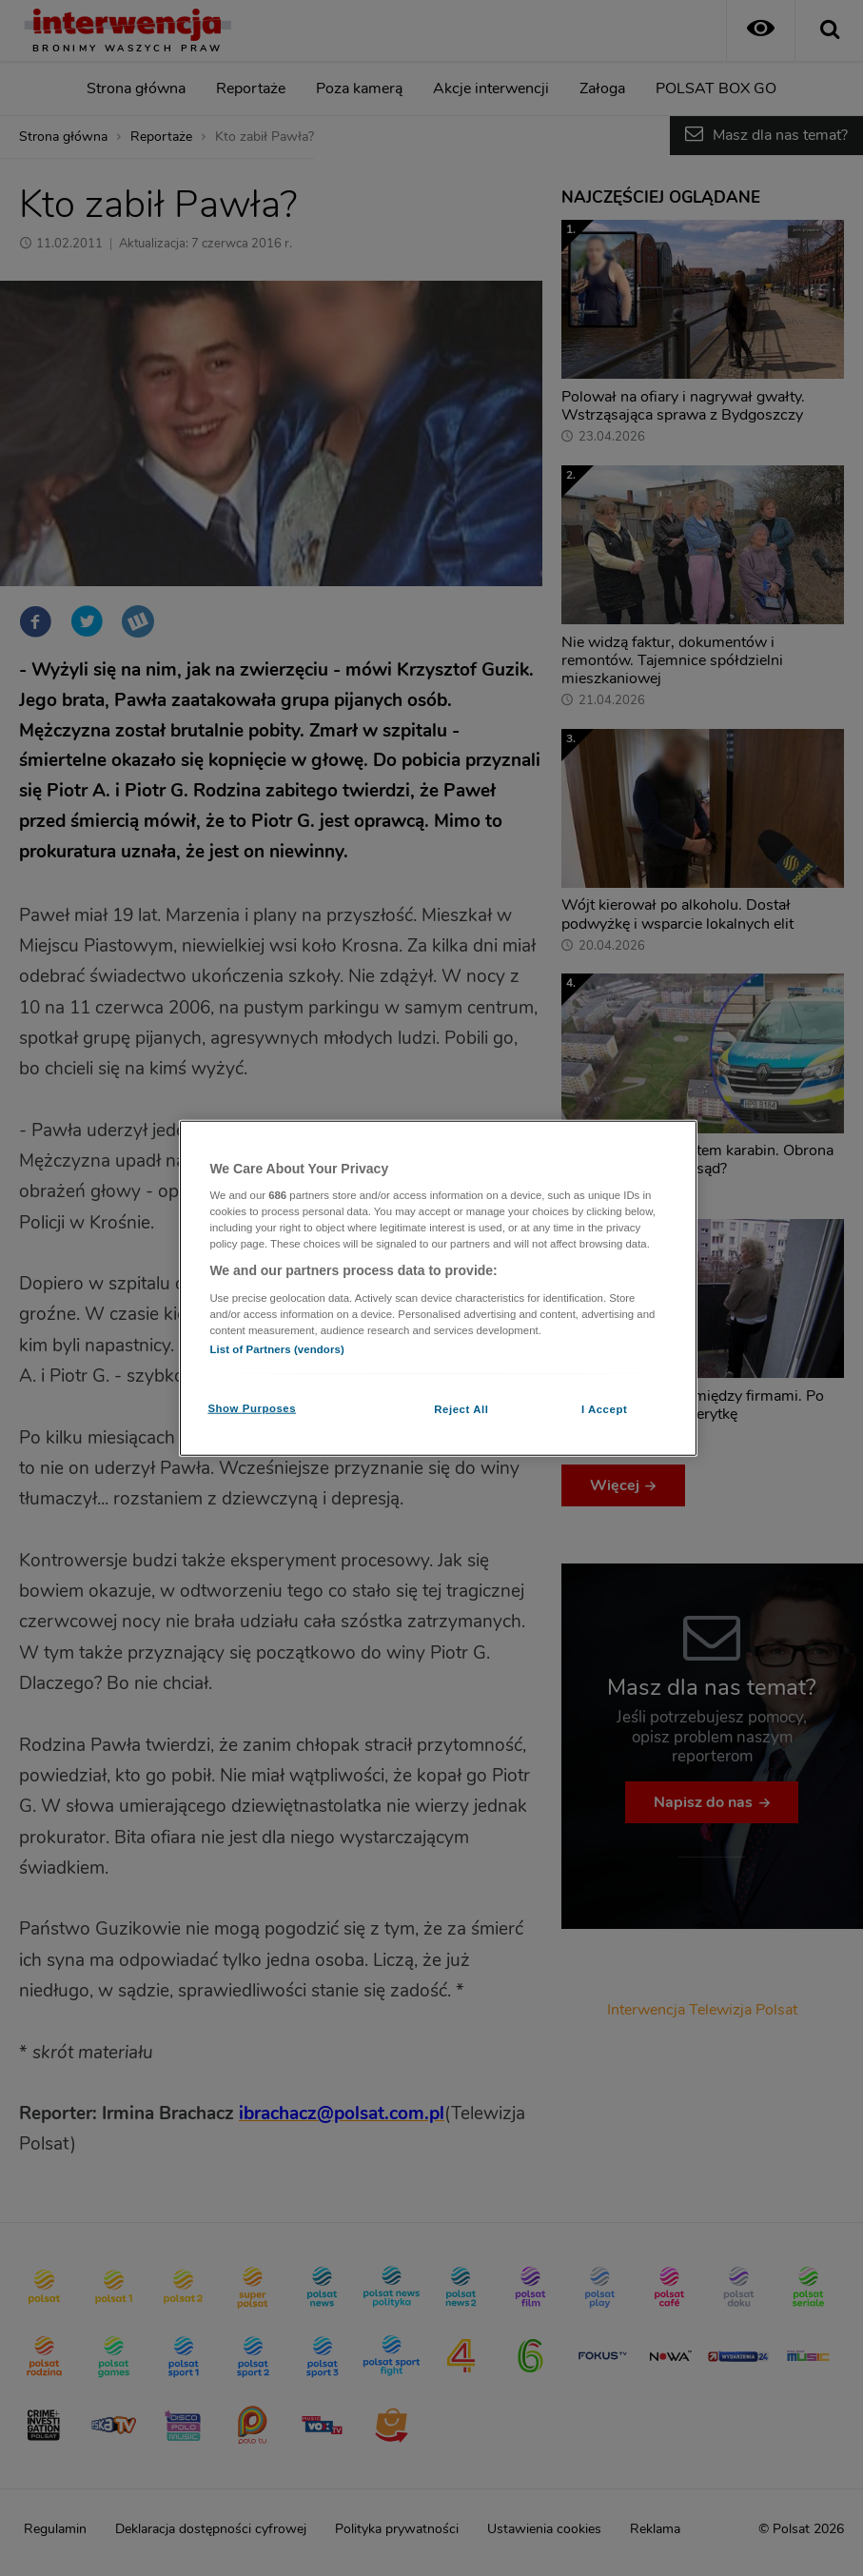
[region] (437, 1288)
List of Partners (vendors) (276, 1349)
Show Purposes (251, 1408)
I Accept (604, 1409)
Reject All (461, 1409)
